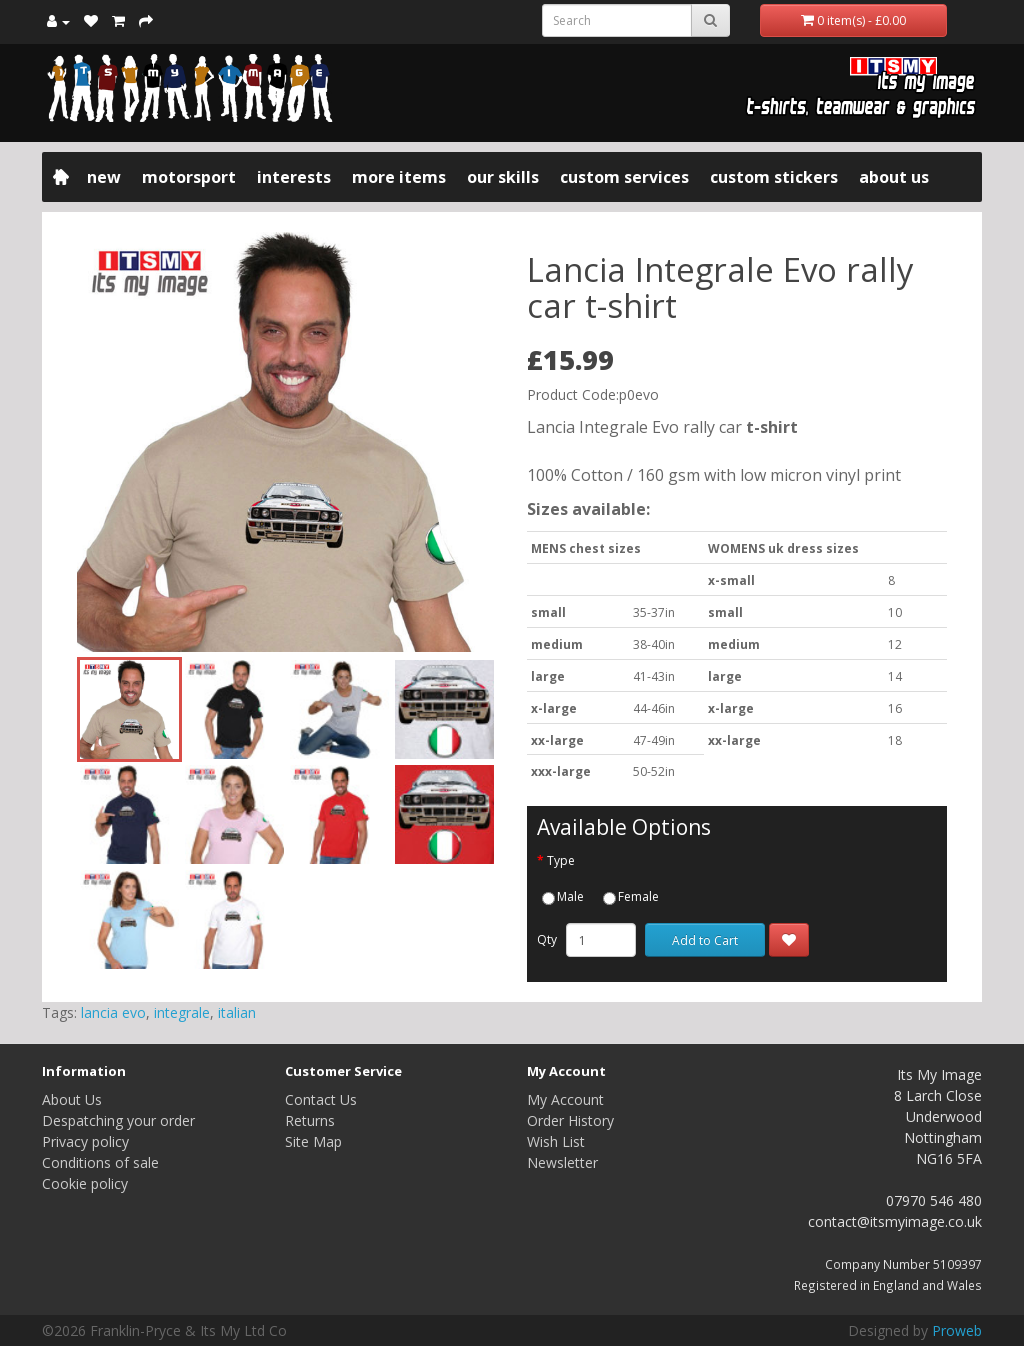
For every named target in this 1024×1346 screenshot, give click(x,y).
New (104, 177)
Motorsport (189, 177)
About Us (894, 177)
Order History (570, 1120)
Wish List (556, 1141)
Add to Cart (705, 940)
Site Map (313, 1141)
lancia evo (113, 1012)
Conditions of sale (100, 1162)
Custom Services (624, 177)
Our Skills (503, 177)
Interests (294, 177)
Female (631, 896)
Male (563, 896)
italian (237, 1012)
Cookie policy (85, 1183)
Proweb (957, 1330)
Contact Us (321, 1099)
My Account (565, 1099)
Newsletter (562, 1162)
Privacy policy (85, 1141)
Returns (310, 1120)
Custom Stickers (774, 177)
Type (561, 860)
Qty (547, 939)
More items (399, 177)
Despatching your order (118, 1120)
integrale (182, 1012)
